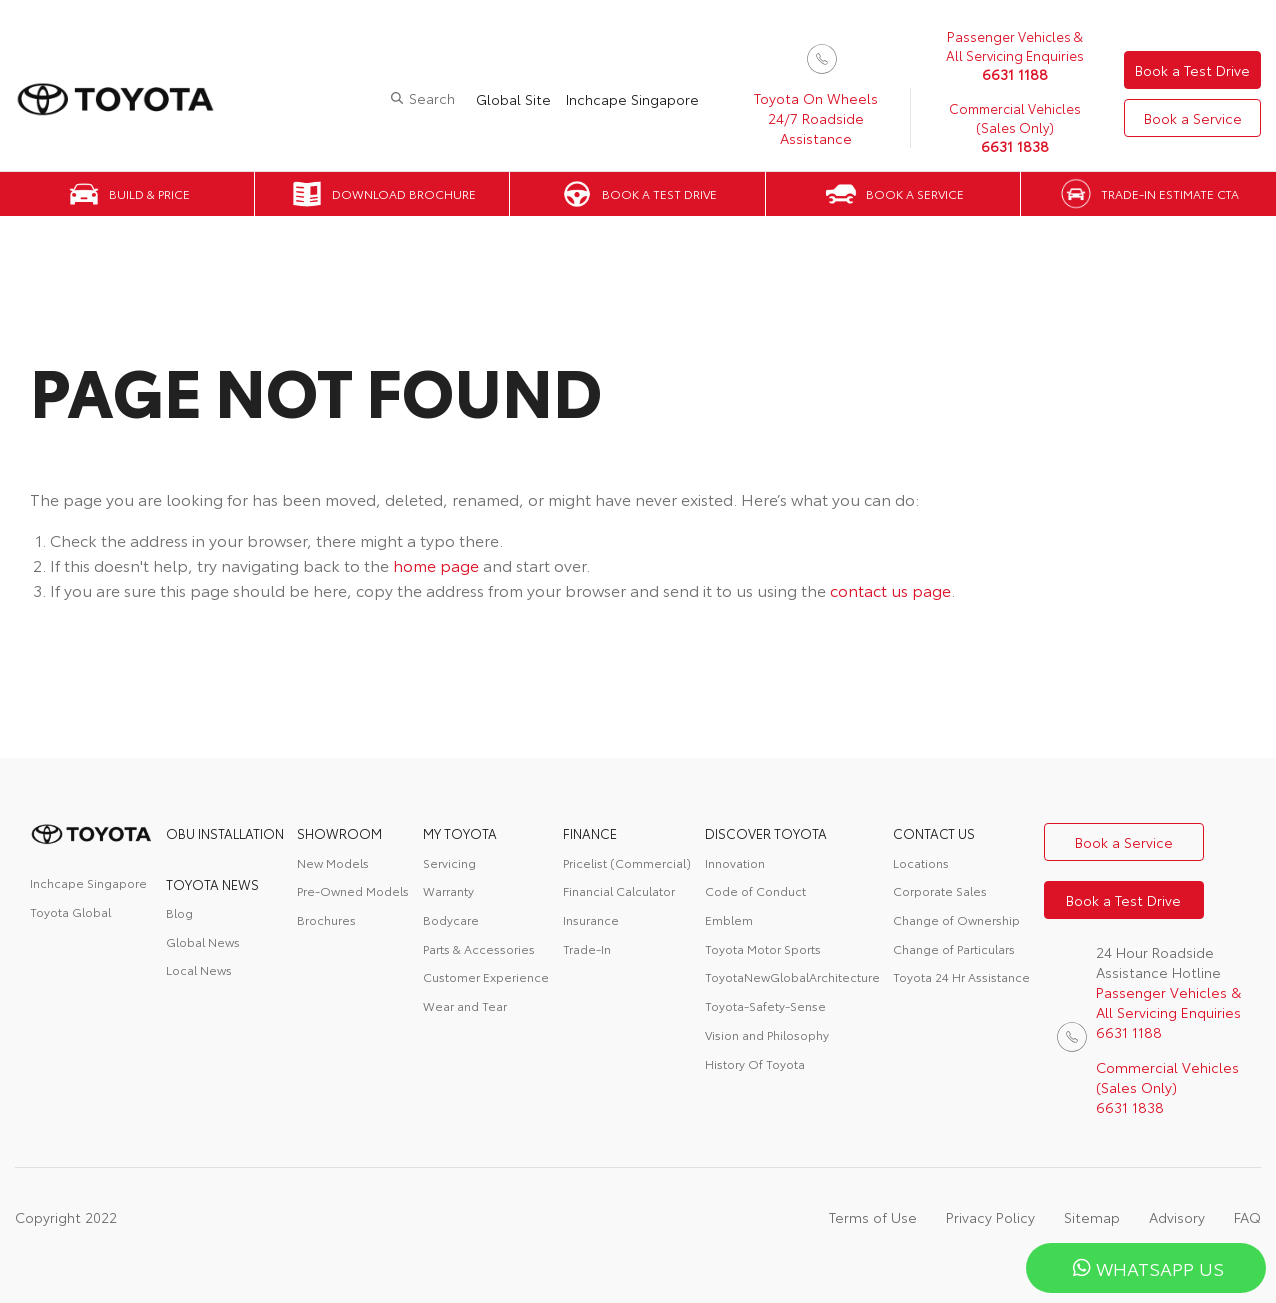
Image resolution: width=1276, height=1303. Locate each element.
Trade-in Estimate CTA (1170, 193)
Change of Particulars (954, 948)
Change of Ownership (956, 919)
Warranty (448, 890)
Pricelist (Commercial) (627, 862)
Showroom (339, 833)
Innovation (735, 862)
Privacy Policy (990, 1217)
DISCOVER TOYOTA (766, 833)
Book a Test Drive (1192, 70)
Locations (921, 862)
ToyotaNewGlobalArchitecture (792, 976)
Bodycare (451, 919)
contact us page (890, 589)
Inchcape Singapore (632, 99)
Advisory (1177, 1217)
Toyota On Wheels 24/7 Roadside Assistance (816, 118)
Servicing (449, 862)
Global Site (513, 99)
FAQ (1247, 1217)
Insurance (591, 919)
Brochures (326, 919)
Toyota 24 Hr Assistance (961, 976)
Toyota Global (70, 911)
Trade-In (587, 948)
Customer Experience (486, 976)
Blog (179, 912)
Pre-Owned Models (353, 890)
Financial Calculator (619, 890)
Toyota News (212, 884)
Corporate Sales (940, 890)
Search (432, 98)
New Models (333, 862)
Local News (199, 969)
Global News (203, 941)
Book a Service (1193, 118)
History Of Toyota (755, 1063)
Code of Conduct (755, 890)
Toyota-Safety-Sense (765, 1005)
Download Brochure (404, 193)
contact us (934, 833)
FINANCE (590, 833)
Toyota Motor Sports (763, 948)
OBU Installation (225, 833)
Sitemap (1092, 1217)
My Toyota (460, 833)
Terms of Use (873, 1217)
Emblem (729, 919)
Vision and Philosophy (767, 1034)
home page (436, 564)
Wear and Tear (465, 1005)
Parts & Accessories (479, 948)
